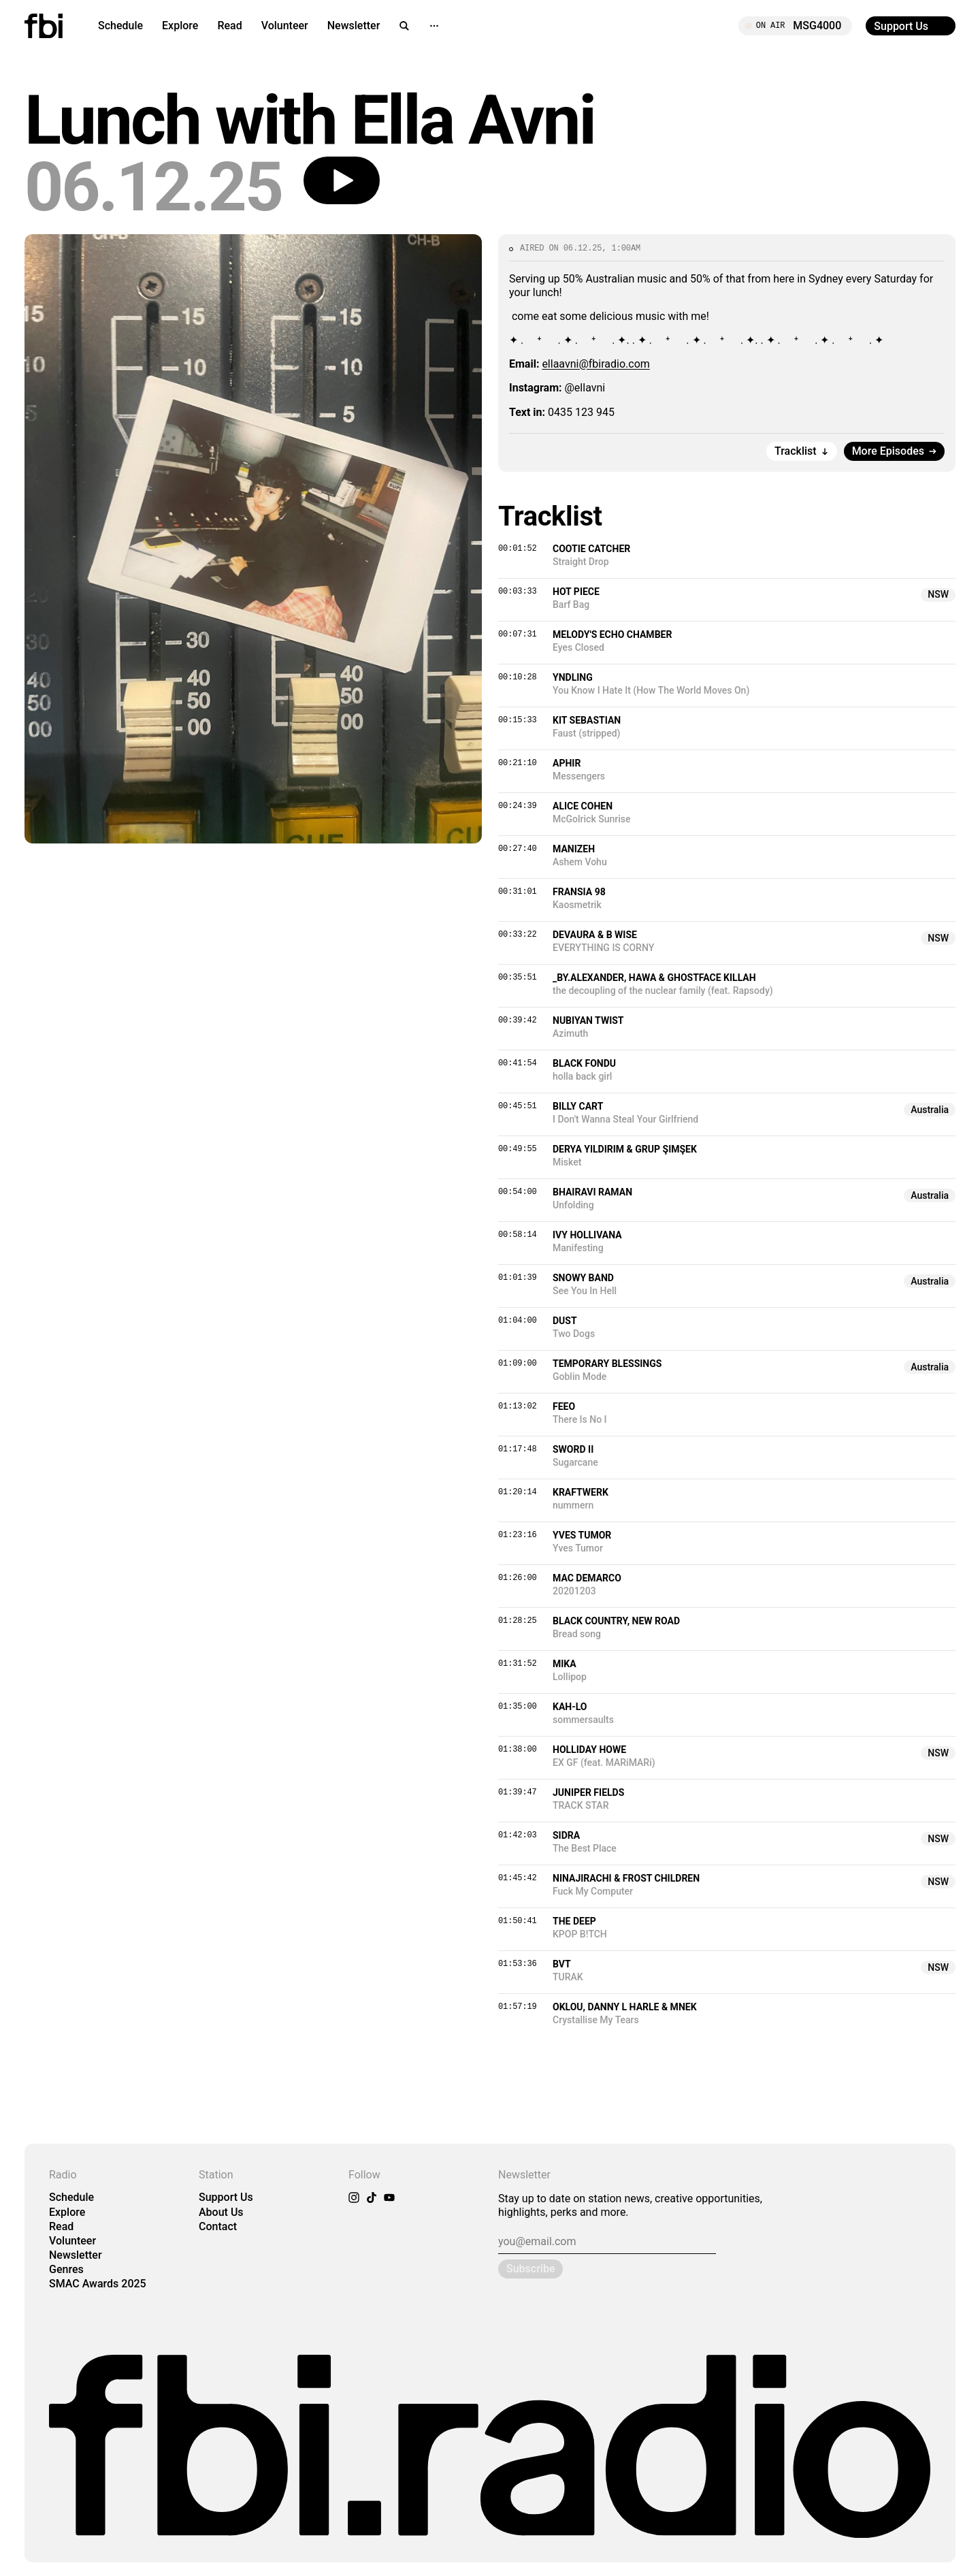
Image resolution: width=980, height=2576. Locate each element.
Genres (66, 2269)
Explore (180, 25)
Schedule (120, 25)
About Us (221, 2212)
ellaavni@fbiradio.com (595, 363)
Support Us (226, 2197)
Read (229, 25)
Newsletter (353, 25)
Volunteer (284, 25)
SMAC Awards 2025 (97, 2284)
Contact (218, 2226)
